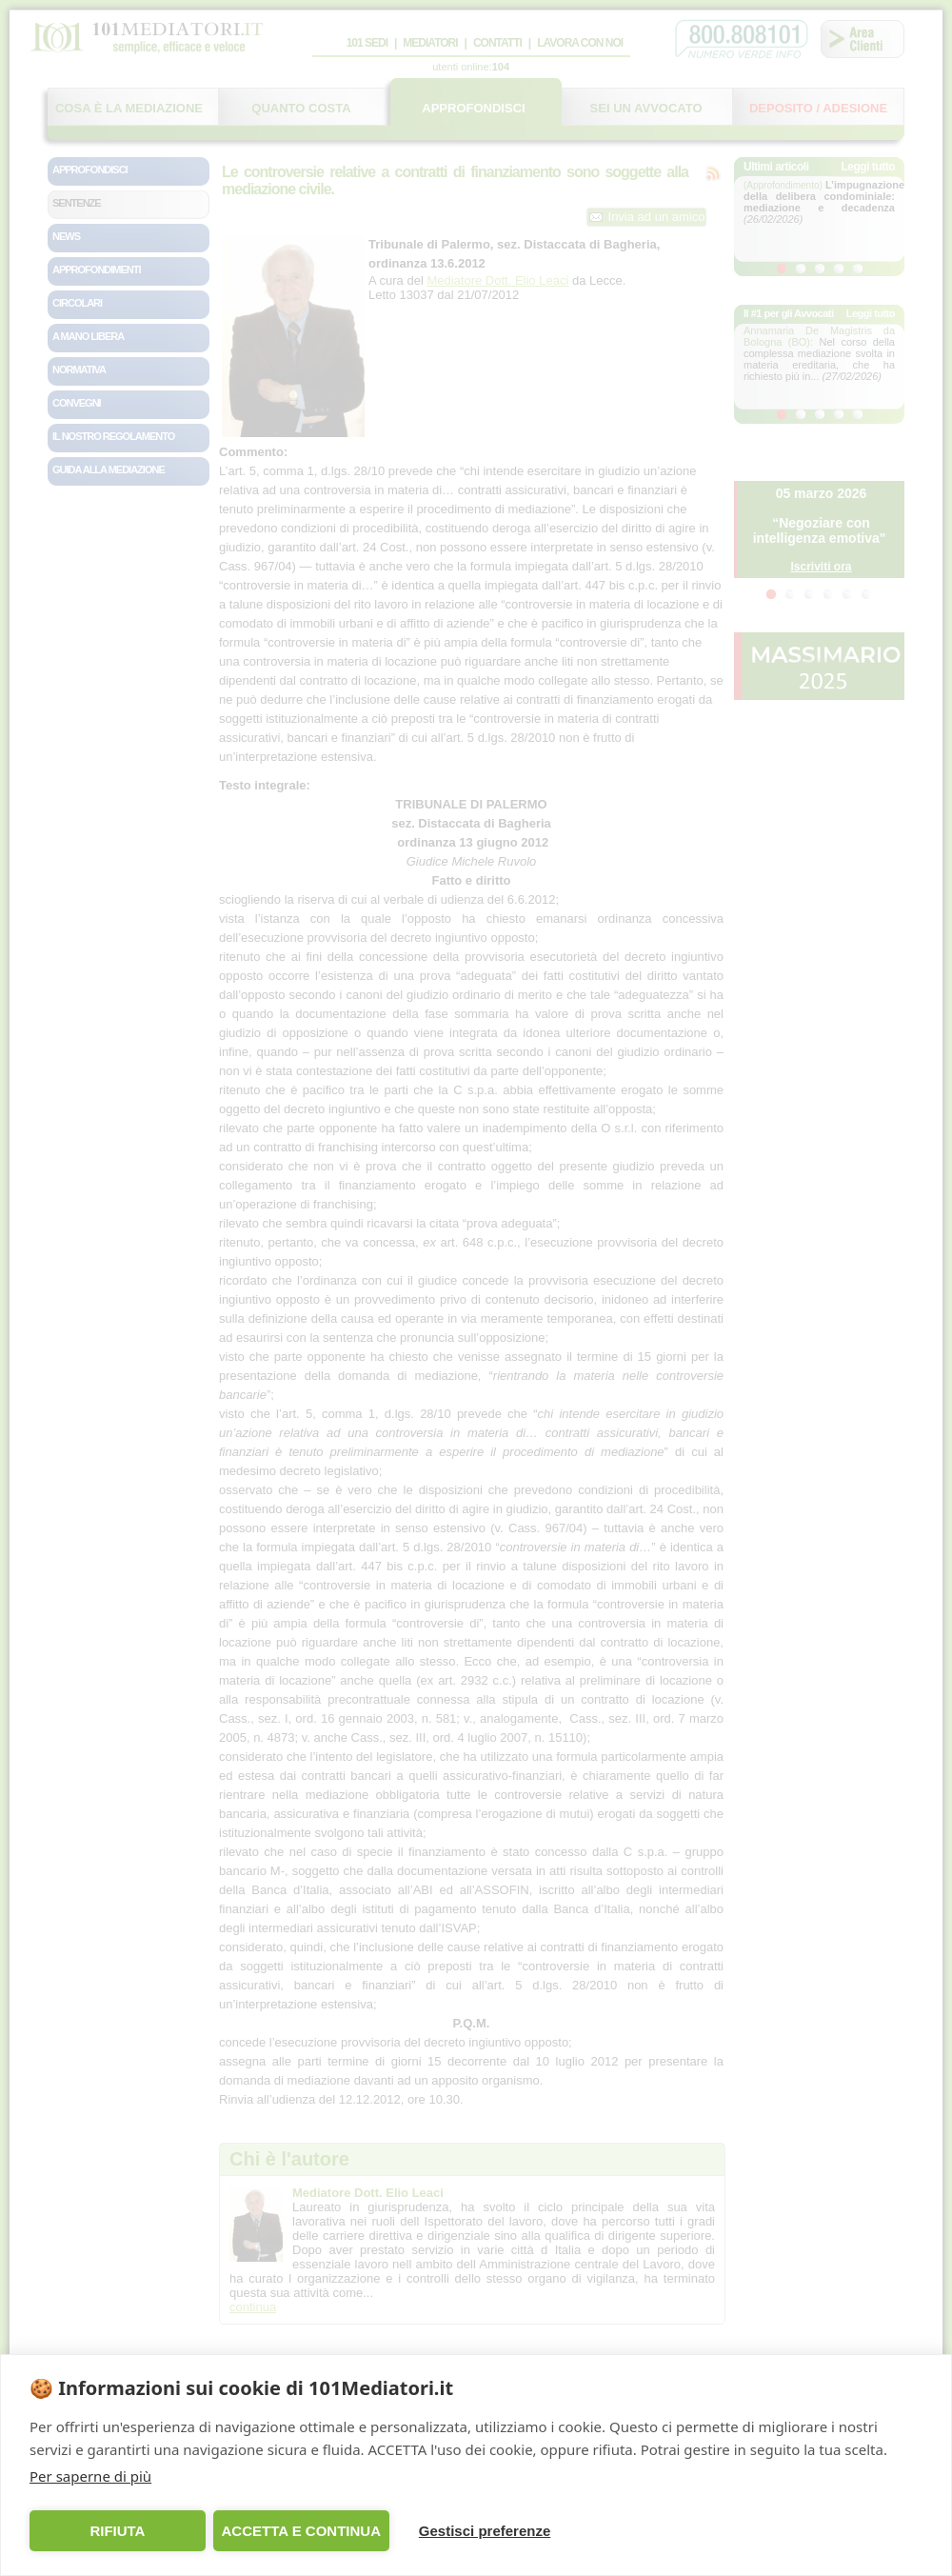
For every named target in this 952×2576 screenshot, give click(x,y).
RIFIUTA (117, 2531)
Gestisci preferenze (484, 2531)
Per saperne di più (90, 2476)
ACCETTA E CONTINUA (301, 2531)
